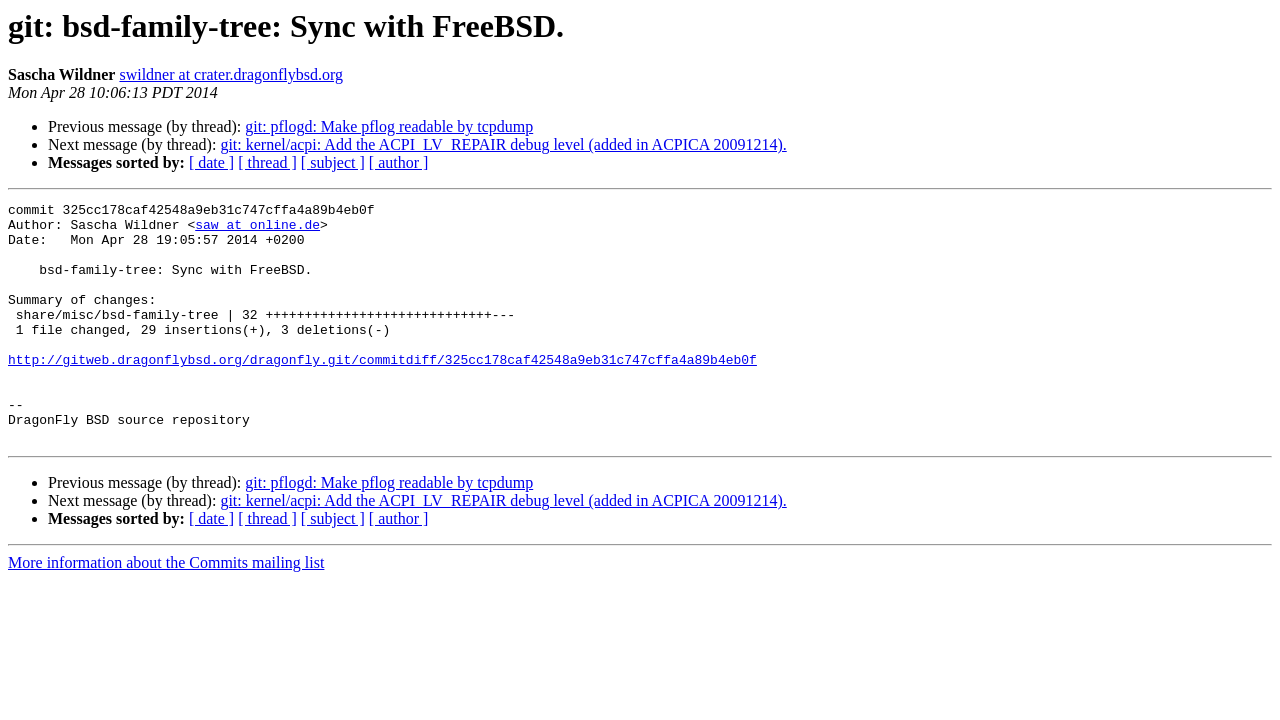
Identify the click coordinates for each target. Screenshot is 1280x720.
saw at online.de (257, 230)
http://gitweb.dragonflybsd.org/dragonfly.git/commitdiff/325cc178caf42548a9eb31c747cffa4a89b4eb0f (382, 392)
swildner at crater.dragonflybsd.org (231, 74)
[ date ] (211, 162)
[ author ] (399, 162)
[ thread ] (267, 162)
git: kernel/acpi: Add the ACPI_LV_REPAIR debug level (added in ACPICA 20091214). (503, 144)
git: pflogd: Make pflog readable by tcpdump (389, 126)
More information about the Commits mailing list (166, 610)
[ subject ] (333, 162)
